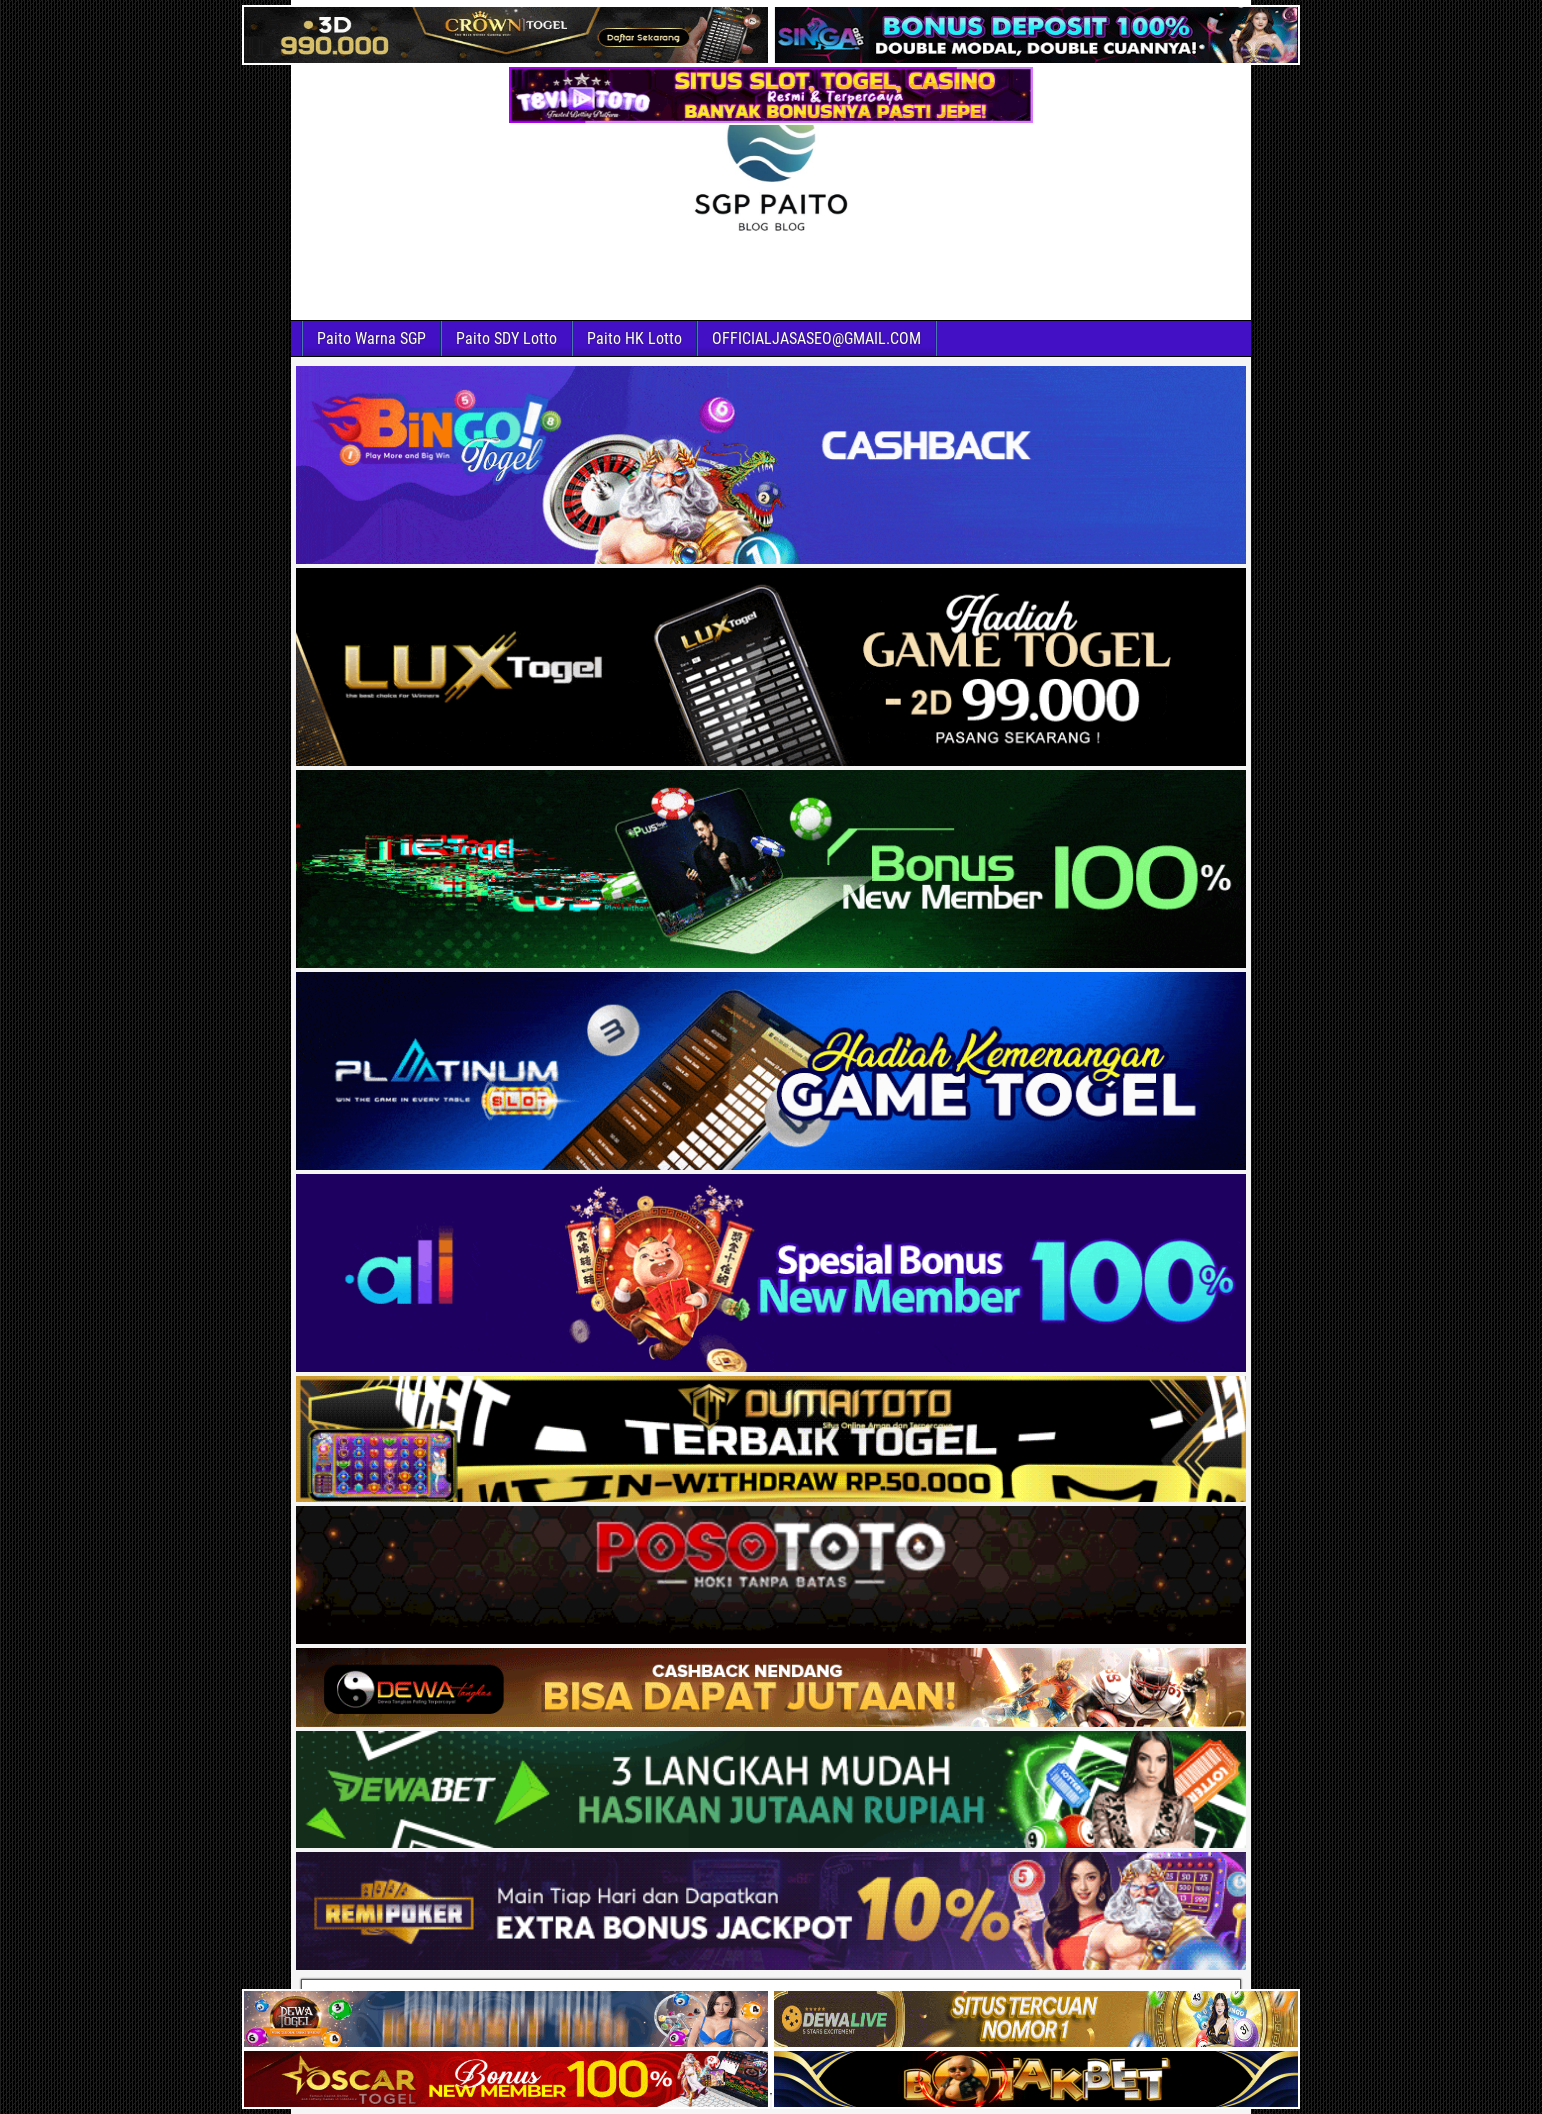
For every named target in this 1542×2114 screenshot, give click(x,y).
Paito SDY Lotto (506, 338)
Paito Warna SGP (371, 338)
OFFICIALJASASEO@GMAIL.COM (816, 338)
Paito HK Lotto (634, 338)
